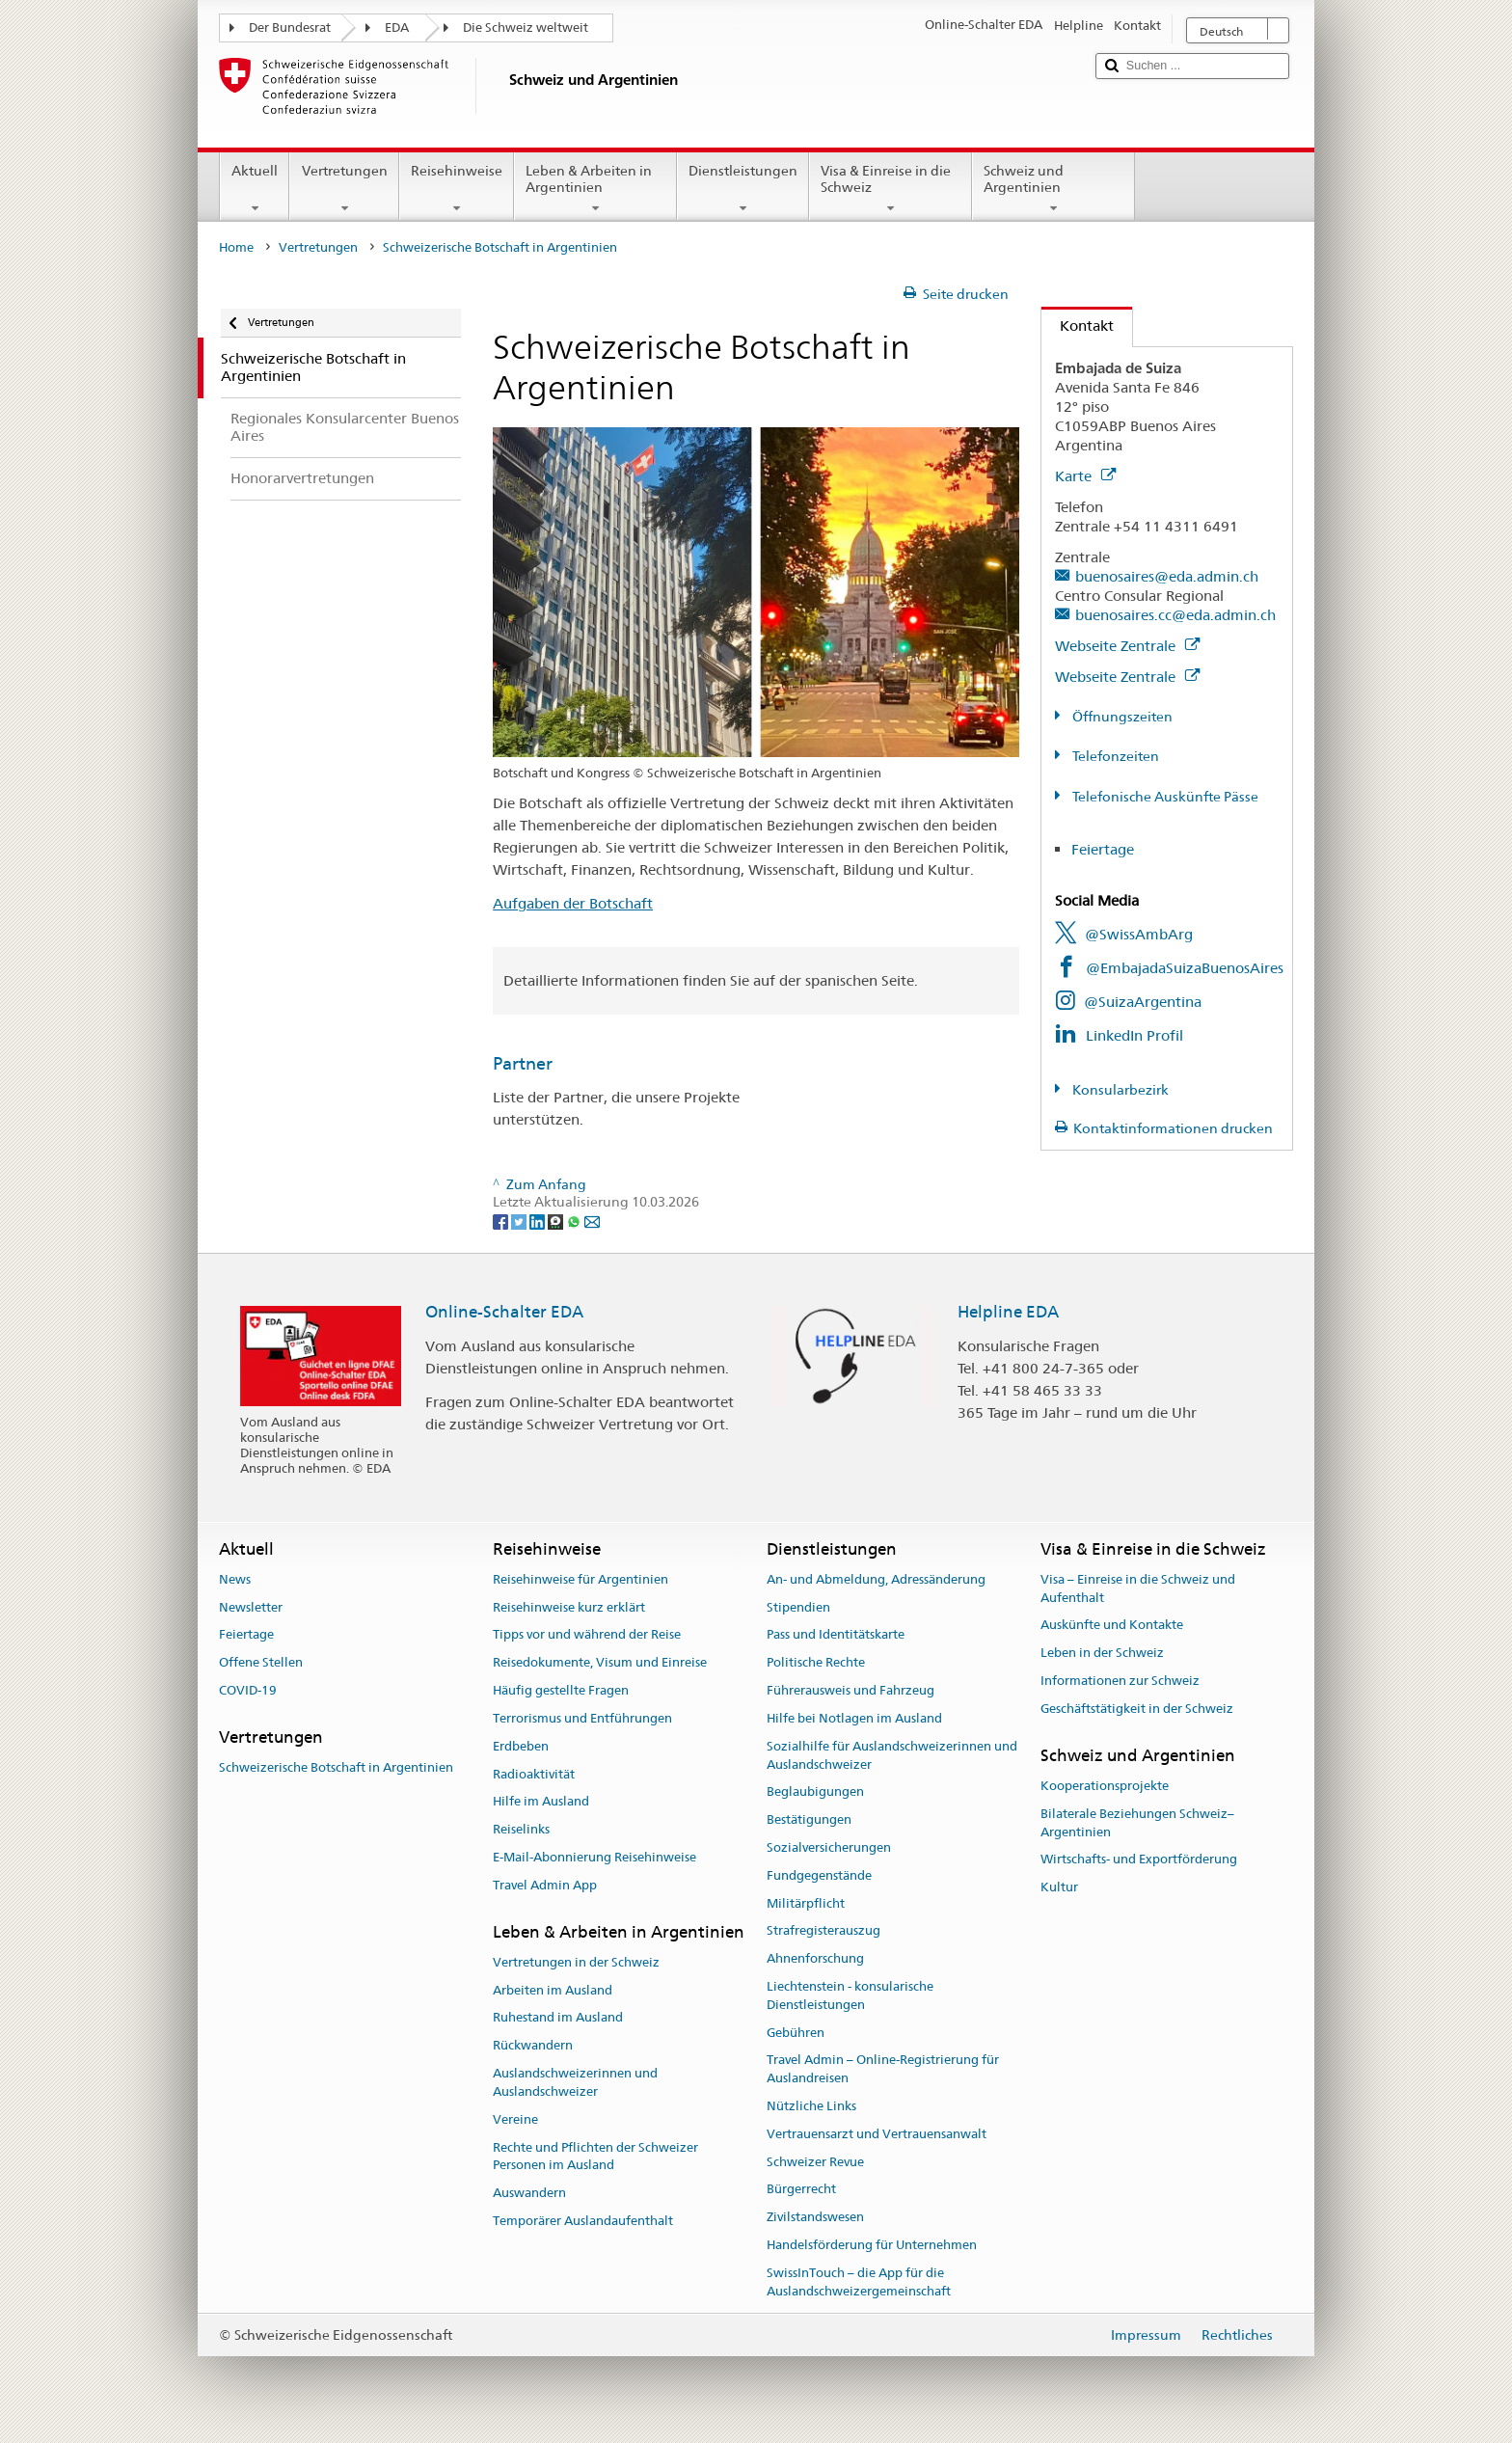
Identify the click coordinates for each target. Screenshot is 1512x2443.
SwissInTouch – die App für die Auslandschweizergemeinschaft (859, 2282)
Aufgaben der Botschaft (573, 903)
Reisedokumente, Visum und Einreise (600, 1663)
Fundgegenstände (819, 1875)
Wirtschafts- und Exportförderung (1138, 1860)
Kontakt (1077, 325)
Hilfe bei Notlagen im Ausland (854, 1718)
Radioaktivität (534, 1774)
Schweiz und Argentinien (1053, 189)
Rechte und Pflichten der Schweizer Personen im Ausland (595, 2156)
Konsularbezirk (1119, 1090)
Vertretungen (343, 189)
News (235, 1579)
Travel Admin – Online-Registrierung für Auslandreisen (883, 2069)
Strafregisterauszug (823, 1931)
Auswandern (529, 2192)
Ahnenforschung (815, 1958)
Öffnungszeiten (1121, 716)
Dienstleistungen (743, 189)
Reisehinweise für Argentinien (580, 1579)
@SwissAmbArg (1139, 934)
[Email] (592, 1221)
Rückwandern (533, 2046)
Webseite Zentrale (1127, 646)
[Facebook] (502, 1221)
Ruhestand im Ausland (558, 2018)
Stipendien (798, 1607)
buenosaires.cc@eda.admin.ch (1175, 615)
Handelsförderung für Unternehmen (872, 2245)
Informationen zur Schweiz (1120, 1680)
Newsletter (251, 1607)
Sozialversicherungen (829, 1847)
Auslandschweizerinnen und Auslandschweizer (575, 2082)
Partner (523, 1063)
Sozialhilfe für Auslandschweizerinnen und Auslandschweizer (892, 1755)
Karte (1085, 476)
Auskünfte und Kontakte (1111, 1625)
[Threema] (557, 1221)
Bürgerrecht (801, 2190)
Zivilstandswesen (815, 2218)
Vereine (515, 2119)
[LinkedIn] (538, 1221)
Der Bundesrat (290, 27)
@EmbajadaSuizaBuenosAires (1184, 968)
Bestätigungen (809, 1819)
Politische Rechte (816, 1663)
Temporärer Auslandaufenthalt (583, 2220)
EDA (397, 27)
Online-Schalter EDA (504, 1311)
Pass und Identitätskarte (835, 1635)
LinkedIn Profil (1134, 1035)
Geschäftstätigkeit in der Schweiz (1136, 1708)
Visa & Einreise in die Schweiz (890, 189)
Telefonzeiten (1114, 756)
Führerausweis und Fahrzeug (850, 1690)
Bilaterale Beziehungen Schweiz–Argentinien (1137, 1822)
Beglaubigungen (815, 1792)
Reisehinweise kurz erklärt (569, 1607)
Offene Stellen (261, 1663)
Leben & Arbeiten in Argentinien (595, 189)
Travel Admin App (545, 1885)
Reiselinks (521, 1829)
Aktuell (254, 189)
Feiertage (1102, 849)
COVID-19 (248, 1690)
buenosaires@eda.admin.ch (1166, 576)
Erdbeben (521, 1746)
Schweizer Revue (815, 2162)
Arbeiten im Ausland (552, 1990)
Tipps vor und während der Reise (587, 1635)
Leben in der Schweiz (1102, 1653)
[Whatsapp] (575, 1221)
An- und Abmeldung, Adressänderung (876, 1579)
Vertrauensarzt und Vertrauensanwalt (876, 2134)
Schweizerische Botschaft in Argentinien (336, 1767)
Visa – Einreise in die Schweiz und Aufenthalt (1137, 1588)
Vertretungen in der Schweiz (576, 1962)
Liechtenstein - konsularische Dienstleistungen (850, 1995)
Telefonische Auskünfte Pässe (1163, 796)
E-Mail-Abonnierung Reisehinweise (594, 1857)
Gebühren (795, 2032)
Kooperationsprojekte (1104, 1785)
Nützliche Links (811, 2106)
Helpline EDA (1008, 1311)
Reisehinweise (456, 189)
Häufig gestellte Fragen (561, 1690)
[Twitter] (520, 1221)
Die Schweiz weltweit (525, 27)
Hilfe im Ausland (541, 1802)
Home (236, 247)
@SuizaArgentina (1143, 1001)
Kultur (1059, 1887)
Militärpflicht (806, 1903)
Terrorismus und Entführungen (582, 1718)
